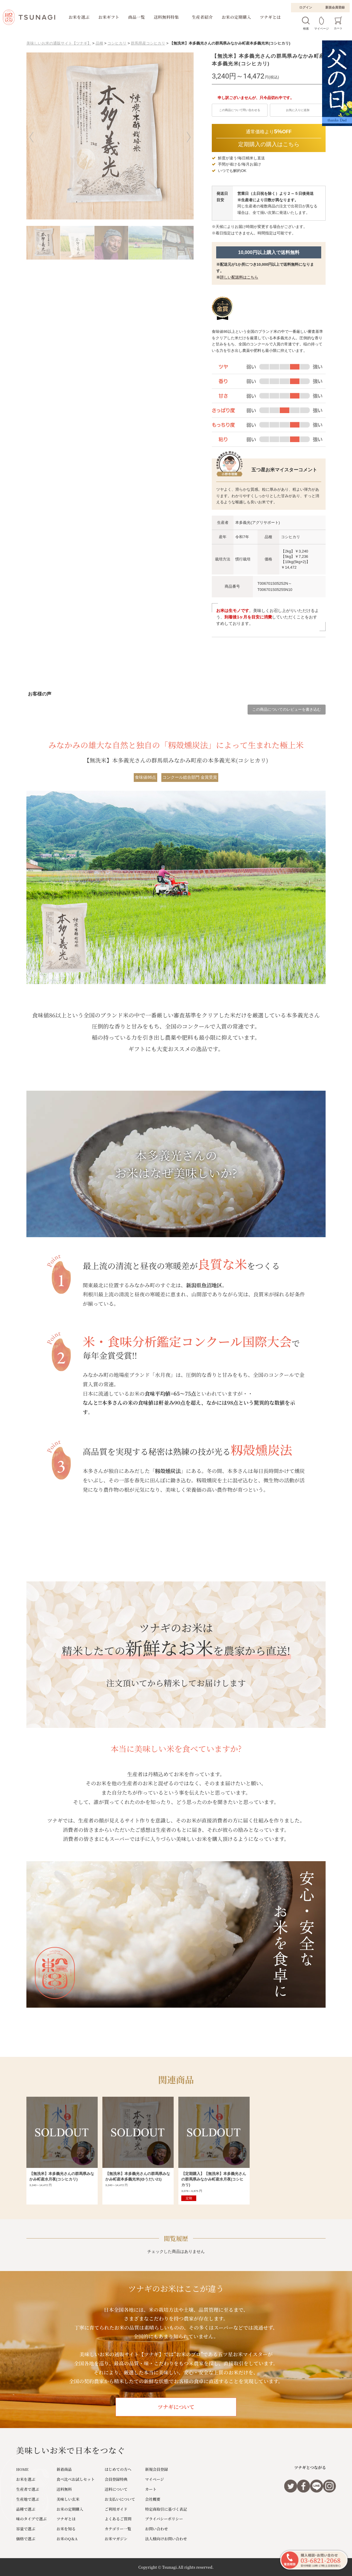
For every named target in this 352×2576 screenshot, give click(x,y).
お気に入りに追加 (297, 110)
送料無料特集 (166, 17)
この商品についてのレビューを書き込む (286, 709)
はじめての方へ (118, 2469)
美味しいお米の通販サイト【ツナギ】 (58, 43)
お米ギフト (108, 17)
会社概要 (152, 2499)
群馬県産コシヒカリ (148, 43)
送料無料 (64, 2489)
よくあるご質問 (118, 2519)
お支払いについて (120, 2499)
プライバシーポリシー (164, 2519)
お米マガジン (116, 2538)
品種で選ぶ (25, 2509)
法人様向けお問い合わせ (166, 2538)
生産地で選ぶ (27, 2499)
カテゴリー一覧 (118, 2528)
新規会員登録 (335, 7)
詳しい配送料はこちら (239, 277)
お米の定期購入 (236, 17)
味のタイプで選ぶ (31, 2519)
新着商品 (64, 2469)
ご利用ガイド (116, 2509)
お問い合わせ (156, 2528)
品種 (99, 43)
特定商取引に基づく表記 (166, 2509)
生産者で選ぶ (27, 2489)
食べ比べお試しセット (76, 2479)
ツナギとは (270, 17)
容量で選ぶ (25, 2528)
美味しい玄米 (68, 2499)
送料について (116, 2489)
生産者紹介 (202, 17)
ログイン (305, 7)
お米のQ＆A (67, 2538)
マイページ (154, 2479)
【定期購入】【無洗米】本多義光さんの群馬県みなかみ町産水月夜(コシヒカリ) (213, 2179)
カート (151, 2489)
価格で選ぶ (25, 2538)
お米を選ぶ (78, 17)
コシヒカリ (116, 43)
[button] (35, 136)
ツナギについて (176, 2406)
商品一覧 (136, 17)
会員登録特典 (116, 2479)
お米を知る (66, 2528)
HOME (22, 2469)
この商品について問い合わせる (239, 110)
